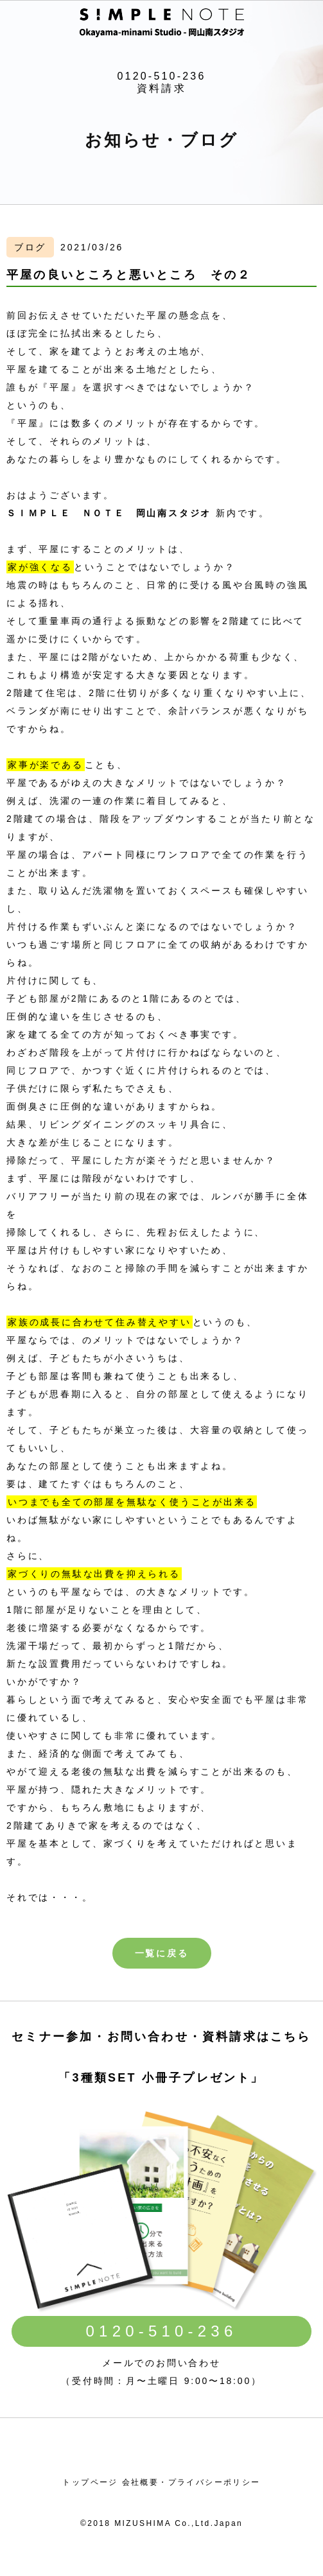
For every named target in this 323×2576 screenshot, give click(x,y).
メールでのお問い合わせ (161, 2363)
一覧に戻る (162, 1953)
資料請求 (161, 88)
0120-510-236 (161, 76)
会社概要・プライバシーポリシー (191, 2482)
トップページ (90, 2482)
